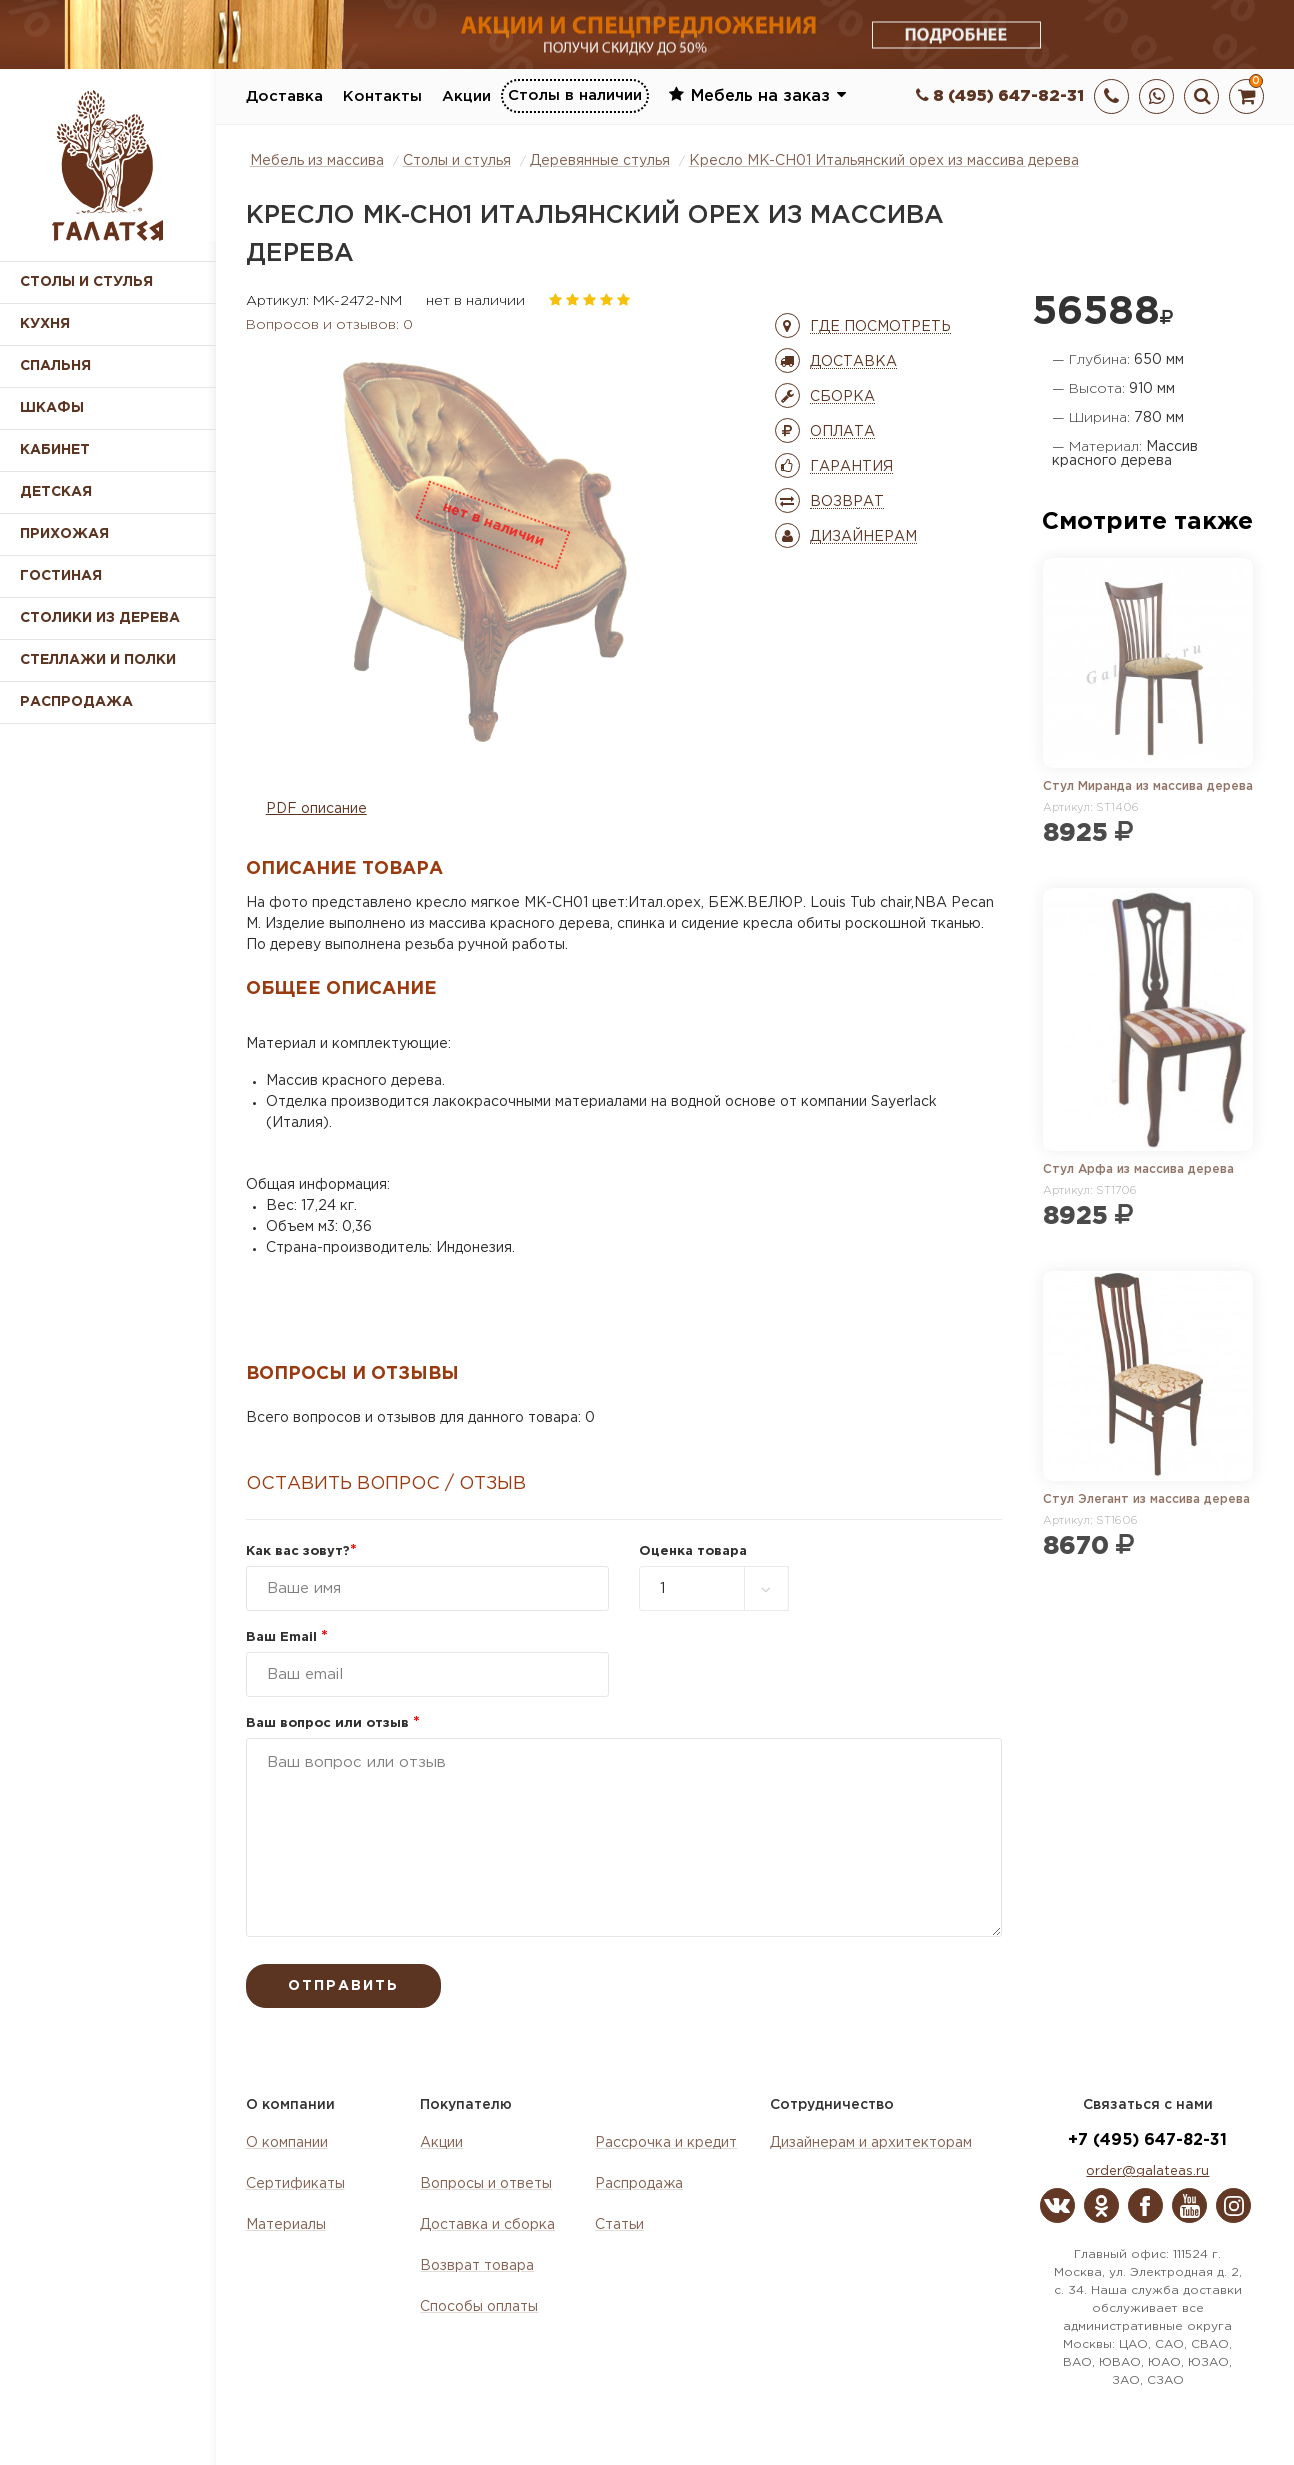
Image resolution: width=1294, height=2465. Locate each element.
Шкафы (52, 408)
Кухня (45, 324)
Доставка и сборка (487, 2225)
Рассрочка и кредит (666, 2143)
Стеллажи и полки (98, 660)
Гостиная (61, 576)
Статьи (619, 2225)
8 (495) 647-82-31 (1000, 96)
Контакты (382, 96)
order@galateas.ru (1147, 2171)
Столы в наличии (575, 95)
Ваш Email (287, 1637)
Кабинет (55, 450)
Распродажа (639, 2184)
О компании (287, 2143)
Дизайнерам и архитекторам (871, 2143)
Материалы (286, 2225)
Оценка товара (693, 1551)
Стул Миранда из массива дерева (1148, 786)
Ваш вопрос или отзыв (333, 1723)
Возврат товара (477, 2266)
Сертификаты (295, 2184)
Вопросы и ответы (486, 2184)
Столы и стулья (86, 282)
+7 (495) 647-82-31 (1147, 2140)
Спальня (55, 366)
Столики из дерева (100, 618)
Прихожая (64, 534)
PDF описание (316, 809)
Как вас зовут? (301, 1551)
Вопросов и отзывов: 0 (329, 325)
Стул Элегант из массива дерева (1146, 1499)
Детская (56, 492)
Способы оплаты (479, 2307)
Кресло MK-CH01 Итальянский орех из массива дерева (884, 161)
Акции (466, 96)
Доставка (284, 96)
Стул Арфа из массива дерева (1138, 1169)
